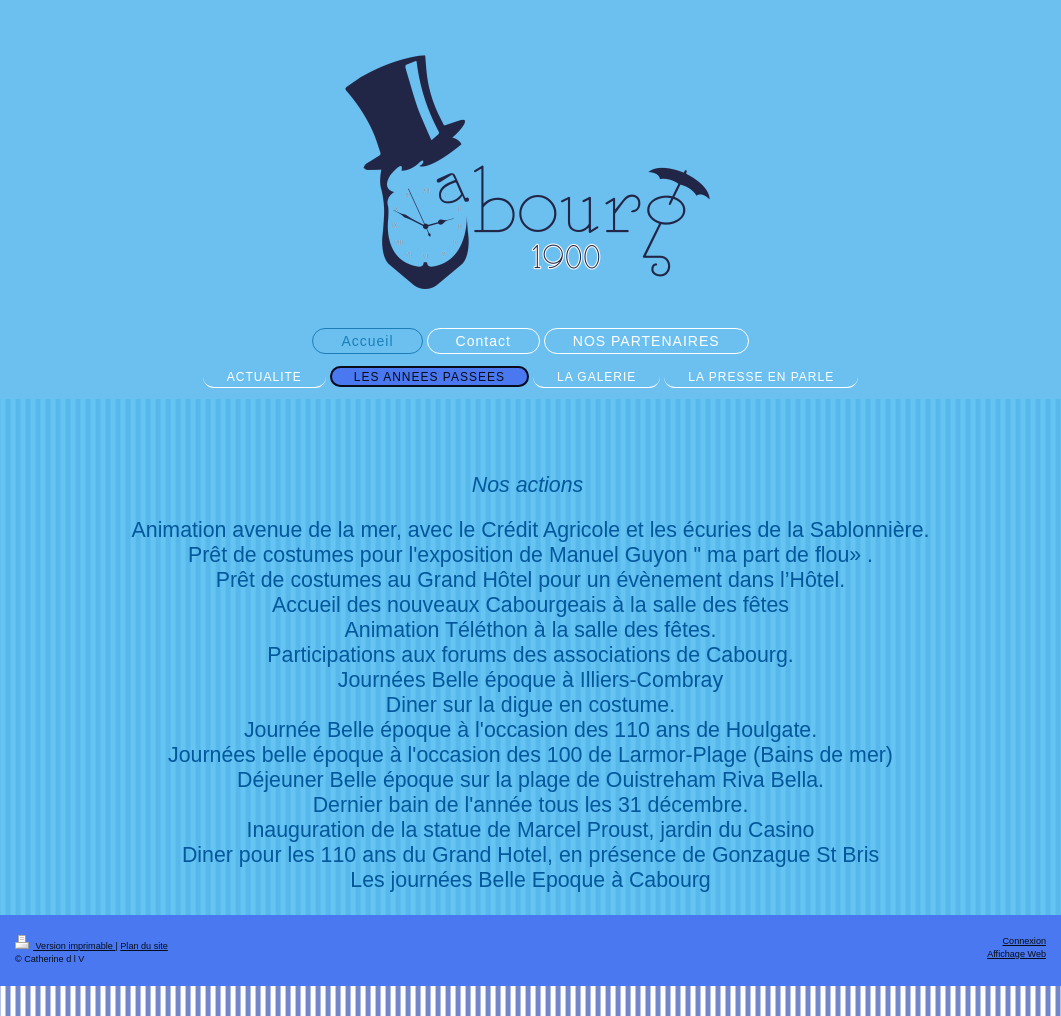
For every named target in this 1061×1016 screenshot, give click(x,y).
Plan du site (144, 946)
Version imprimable (65, 946)
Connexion (1024, 941)
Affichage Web (1016, 954)
